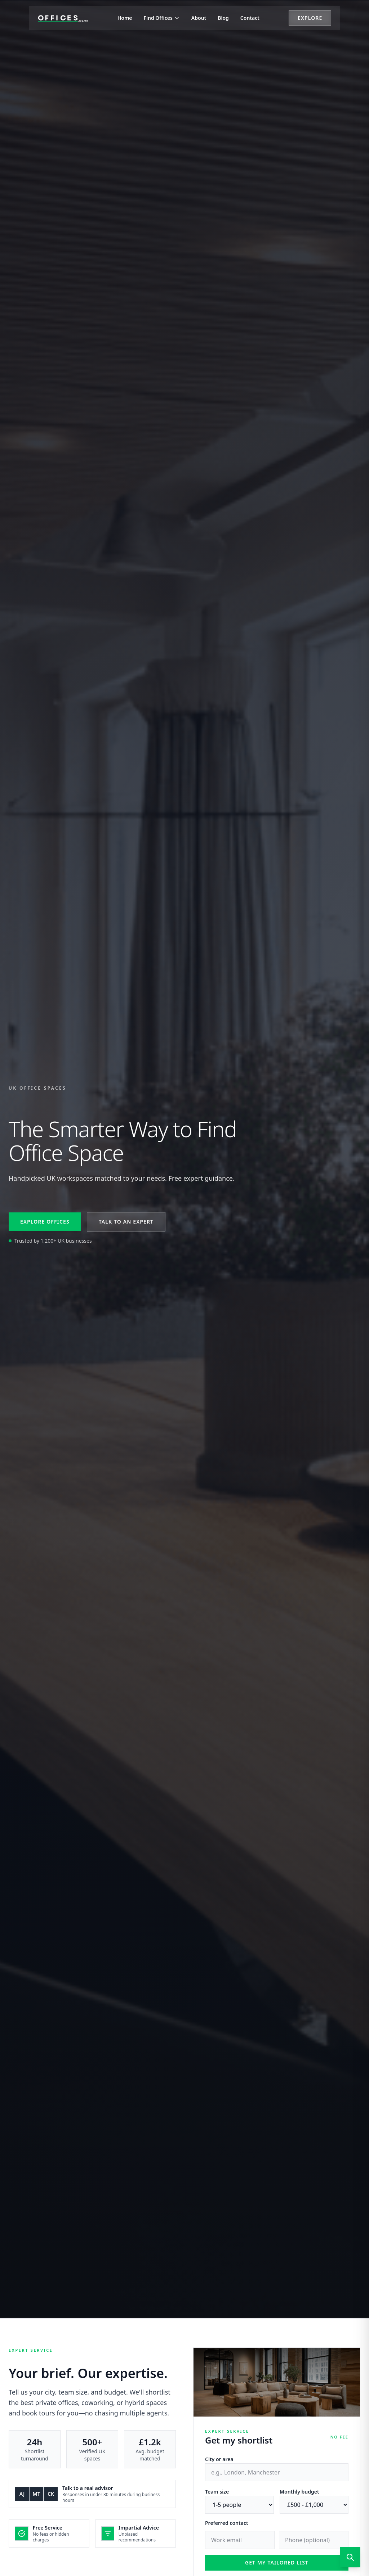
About (198, 17)
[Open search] (350, 2557)
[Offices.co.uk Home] (63, 18)
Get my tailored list (276, 2562)
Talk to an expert (126, 1221)
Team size (217, 2491)
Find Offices (162, 17)
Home (124, 17)
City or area (219, 2459)
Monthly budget (299, 2491)
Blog (223, 17)
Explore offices (45, 1221)
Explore (310, 17)
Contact (249, 17)
